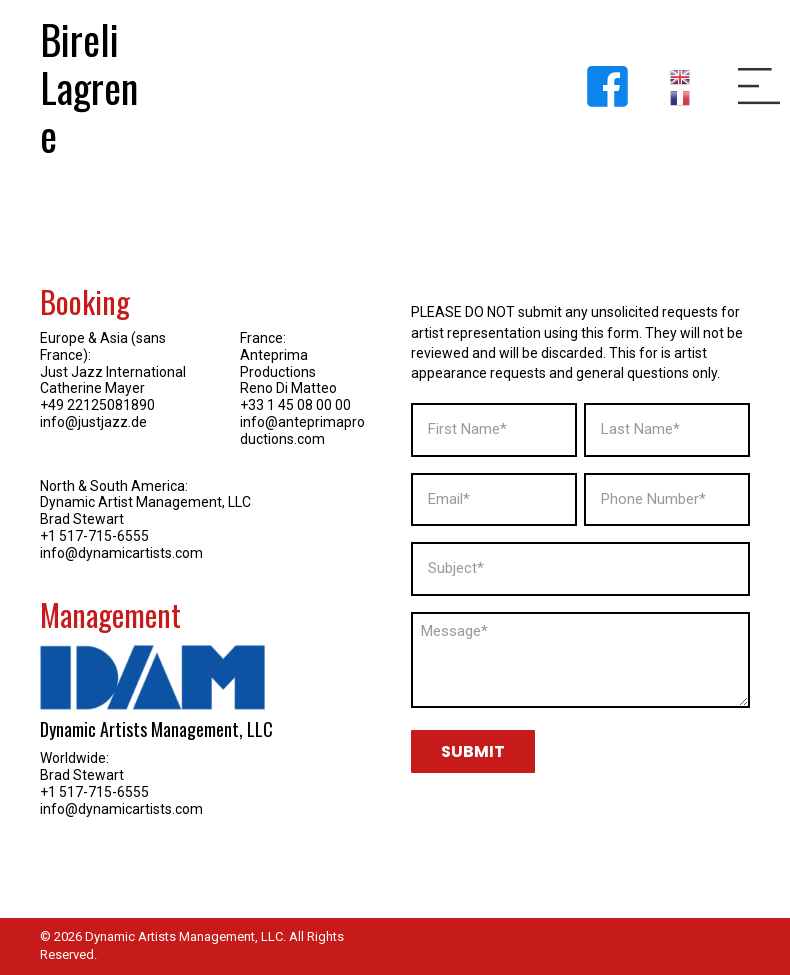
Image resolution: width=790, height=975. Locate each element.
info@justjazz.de (93, 422)
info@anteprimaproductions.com (302, 430)
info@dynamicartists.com (121, 553)
